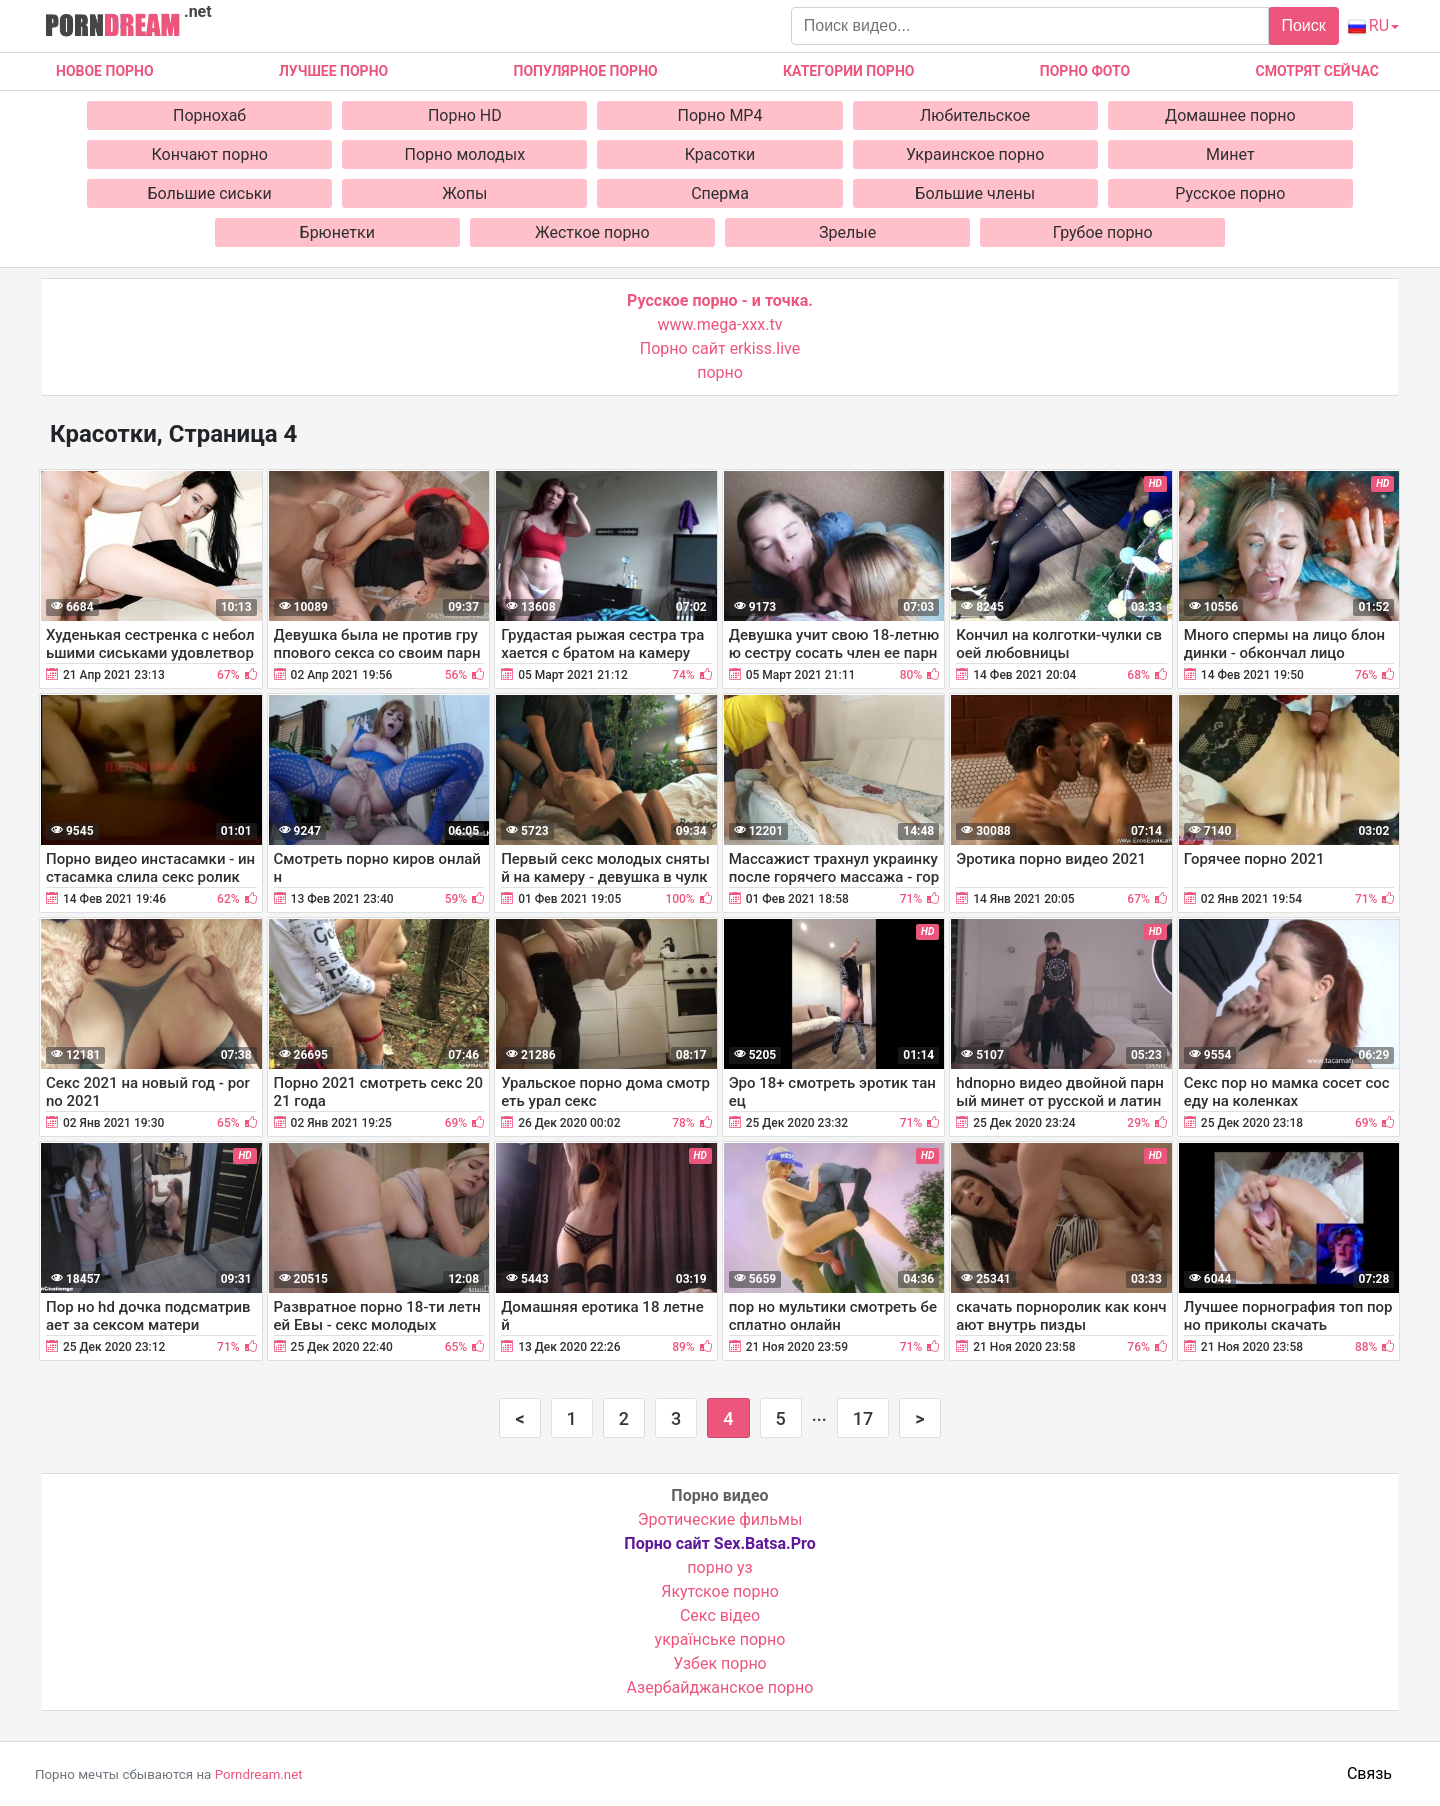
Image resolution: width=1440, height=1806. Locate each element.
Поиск (1303, 25)
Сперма (720, 193)
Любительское (975, 115)
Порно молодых (465, 154)
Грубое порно (1103, 232)
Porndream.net (259, 1774)
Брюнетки (337, 232)
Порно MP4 (720, 115)
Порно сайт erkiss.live (720, 348)
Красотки (720, 154)
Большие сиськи (210, 193)
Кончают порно (210, 154)
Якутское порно (720, 1591)
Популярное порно (586, 71)
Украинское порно (975, 154)
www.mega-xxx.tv (720, 324)
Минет (1230, 154)
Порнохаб (209, 115)
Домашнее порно (1230, 115)
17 (863, 1418)
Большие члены (975, 193)
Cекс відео (720, 1615)
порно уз (719, 1567)
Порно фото (1085, 71)
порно (720, 372)
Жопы (464, 193)
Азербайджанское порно (720, 1687)
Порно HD (465, 115)
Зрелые (847, 232)
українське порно (720, 1639)
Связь (1369, 1773)
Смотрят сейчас (1317, 71)
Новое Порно (105, 71)
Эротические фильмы (720, 1519)
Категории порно (848, 71)
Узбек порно (720, 1663)
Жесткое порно (592, 232)
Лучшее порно (333, 71)
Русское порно (1230, 193)
